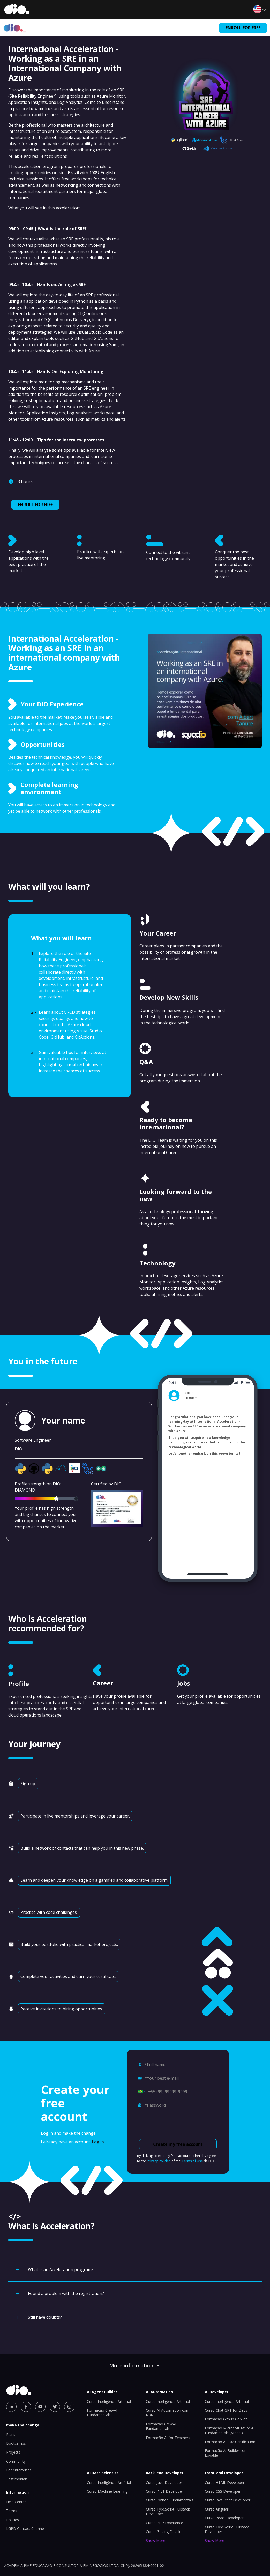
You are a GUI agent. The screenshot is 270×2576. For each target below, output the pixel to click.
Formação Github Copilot (226, 2419)
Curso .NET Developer (164, 2491)
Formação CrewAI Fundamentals (102, 2412)
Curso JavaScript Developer (227, 2500)
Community (16, 2461)
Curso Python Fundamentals (169, 2500)
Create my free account (178, 2144)
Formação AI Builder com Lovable (226, 2453)
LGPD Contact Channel (25, 2528)
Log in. (98, 2142)
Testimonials (17, 2479)
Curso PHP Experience (164, 2522)
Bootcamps (16, 2443)
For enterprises (19, 2470)
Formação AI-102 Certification (230, 2441)
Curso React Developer (224, 2517)
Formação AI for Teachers (168, 2437)
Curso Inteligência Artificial (109, 2401)
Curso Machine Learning (107, 2491)
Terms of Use (192, 2160)
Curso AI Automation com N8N (168, 2412)
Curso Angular (216, 2509)
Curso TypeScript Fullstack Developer (168, 2511)
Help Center (16, 2501)
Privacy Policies (159, 2160)
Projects (13, 2452)
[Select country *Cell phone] (140, 2091)
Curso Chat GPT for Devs (226, 2410)
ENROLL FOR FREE (243, 28)
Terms (11, 2510)
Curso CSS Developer (223, 2491)
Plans (10, 2434)
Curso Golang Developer (166, 2531)
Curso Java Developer (164, 2482)
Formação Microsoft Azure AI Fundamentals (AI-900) (229, 2430)
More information (135, 2365)
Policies (12, 2519)
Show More (155, 2540)
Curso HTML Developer (224, 2482)
